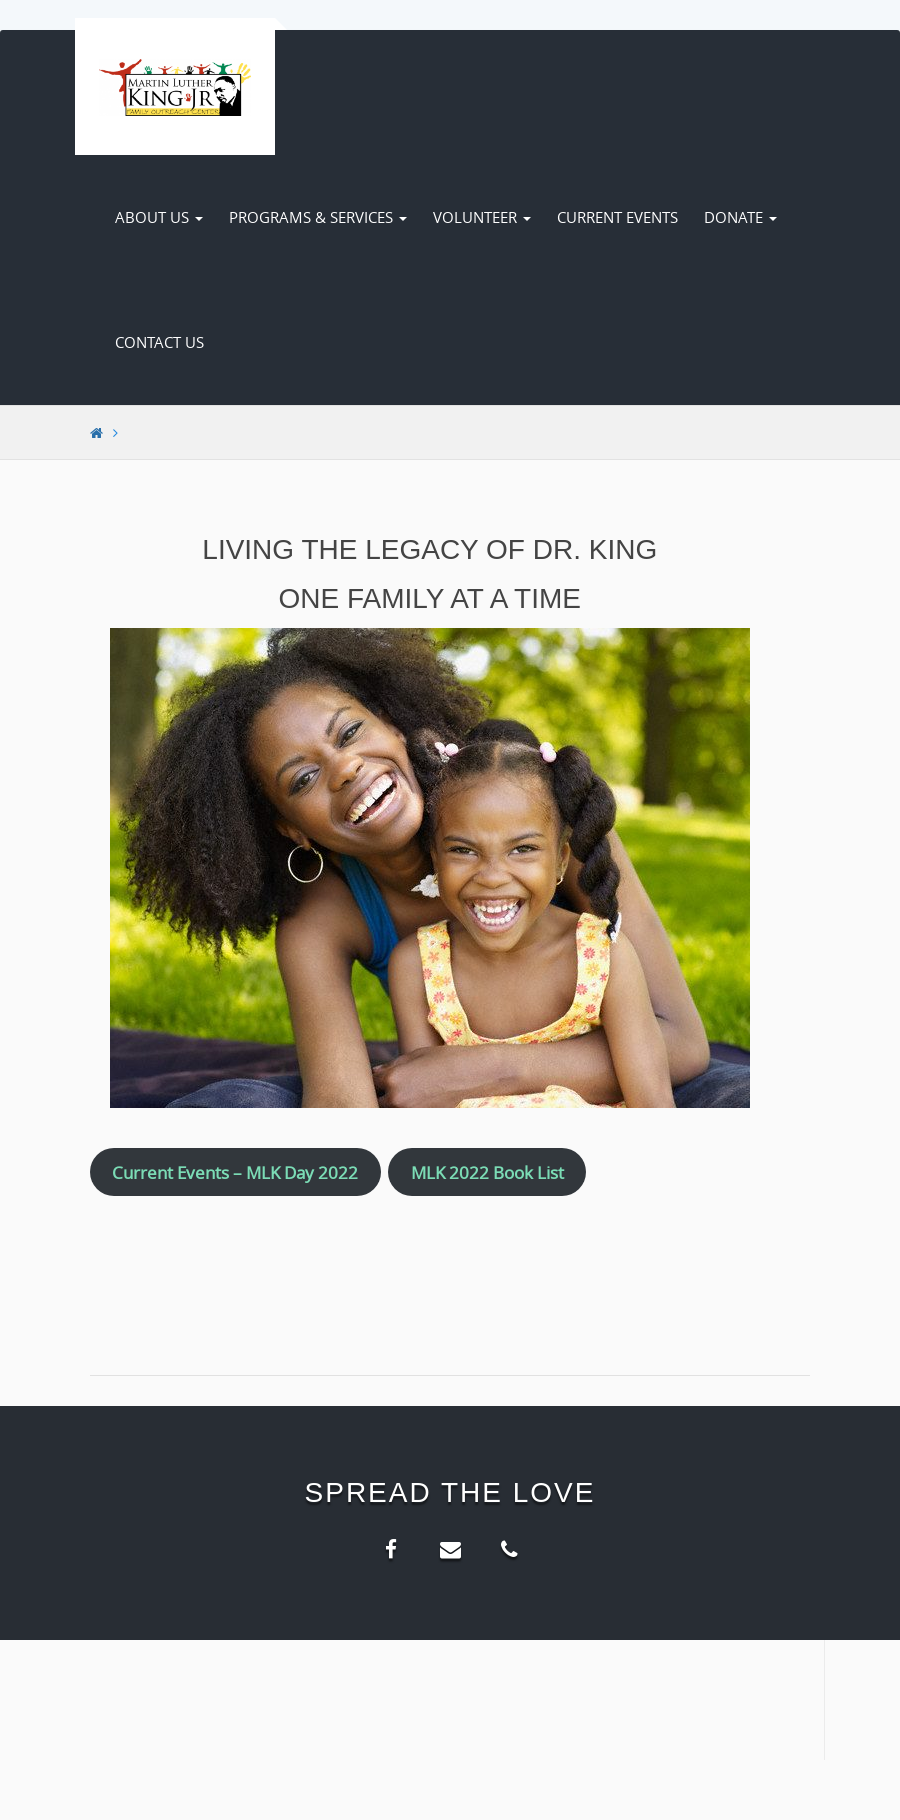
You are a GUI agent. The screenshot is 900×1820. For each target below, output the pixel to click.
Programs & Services (318, 217)
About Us (159, 217)
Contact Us (159, 342)
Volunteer (482, 217)
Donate (740, 217)
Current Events (617, 217)
